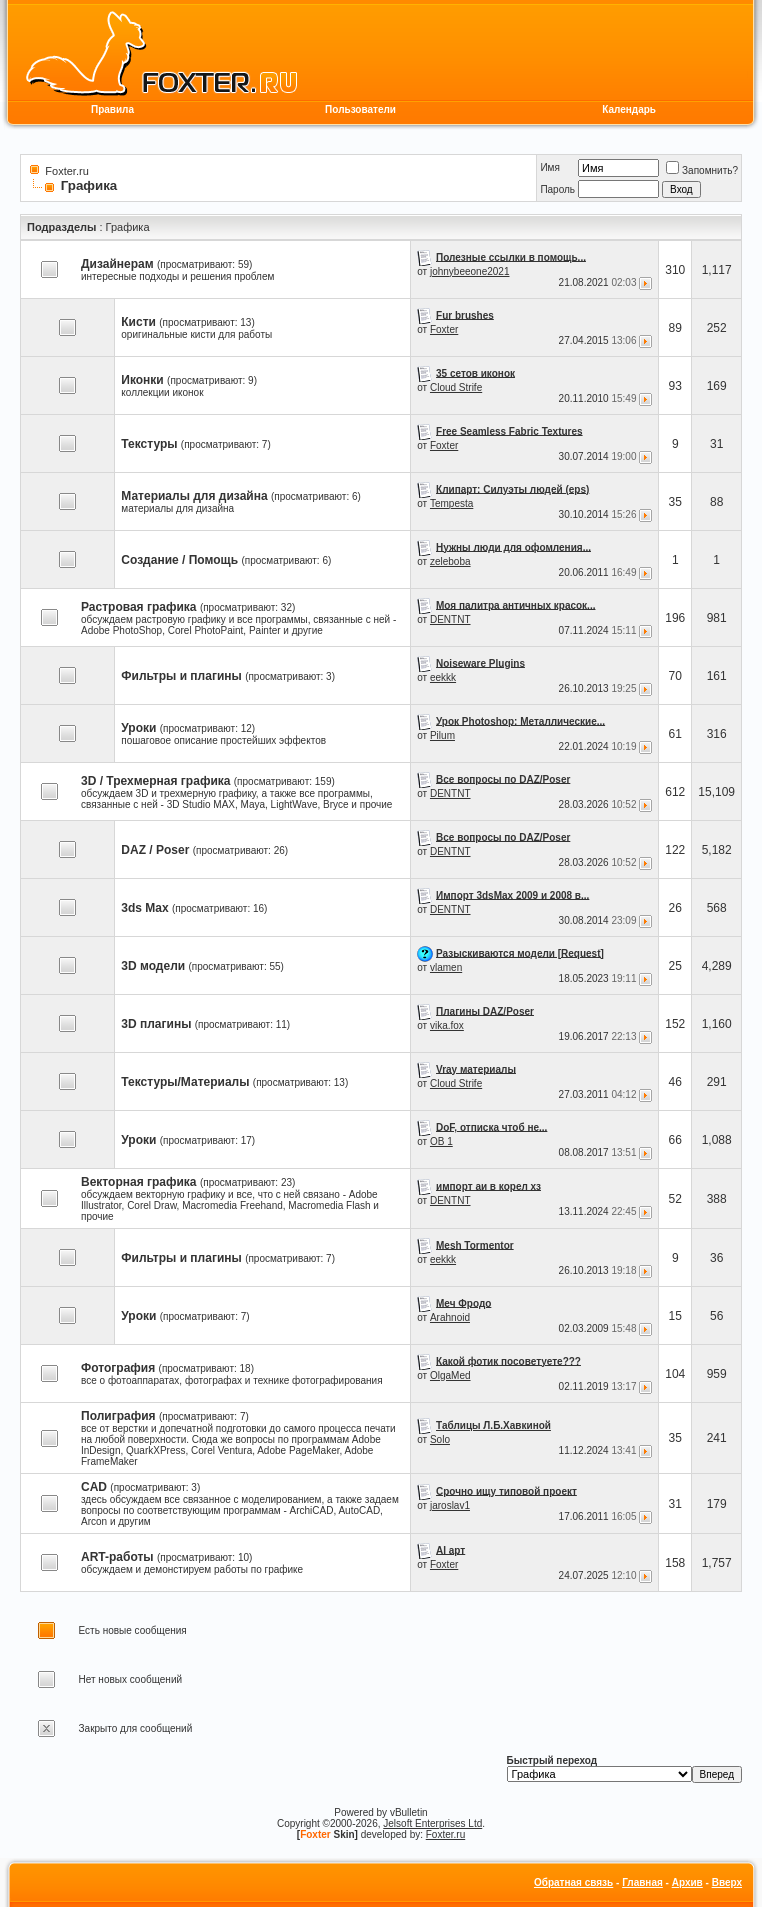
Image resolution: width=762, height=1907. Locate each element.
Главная (642, 1882)
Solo (440, 1439)
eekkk (443, 677)
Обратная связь (573, 1882)
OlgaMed (450, 1375)
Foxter (444, 329)
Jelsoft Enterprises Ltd (432, 1823)
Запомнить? (702, 170)
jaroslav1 (450, 1505)
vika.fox (447, 1025)
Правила (112, 109)
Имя (549, 167)
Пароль (557, 189)
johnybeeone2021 (470, 271)
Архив (687, 1882)
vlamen (446, 967)
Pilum (442, 735)
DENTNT (450, 619)
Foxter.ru (66, 171)
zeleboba (450, 561)
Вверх (727, 1882)
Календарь (629, 109)
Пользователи (360, 109)
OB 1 (441, 1141)
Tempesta (451, 503)
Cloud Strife (456, 387)
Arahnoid (450, 1317)
